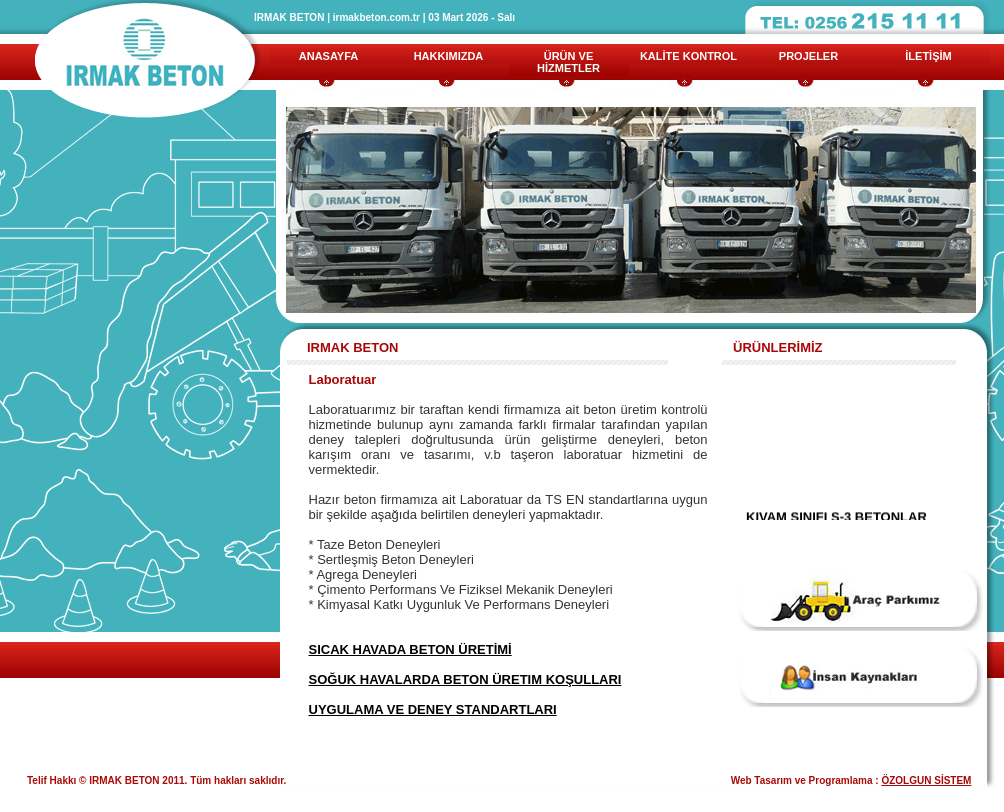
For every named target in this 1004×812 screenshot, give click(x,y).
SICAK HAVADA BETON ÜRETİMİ (410, 649)
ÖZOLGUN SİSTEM (926, 780)
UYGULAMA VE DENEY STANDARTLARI (433, 709)
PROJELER (808, 56)
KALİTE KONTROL (688, 56)
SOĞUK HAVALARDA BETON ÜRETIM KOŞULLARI (465, 679)
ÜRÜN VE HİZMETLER (568, 62)
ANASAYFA (329, 56)
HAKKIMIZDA (449, 56)
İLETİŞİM (928, 56)
